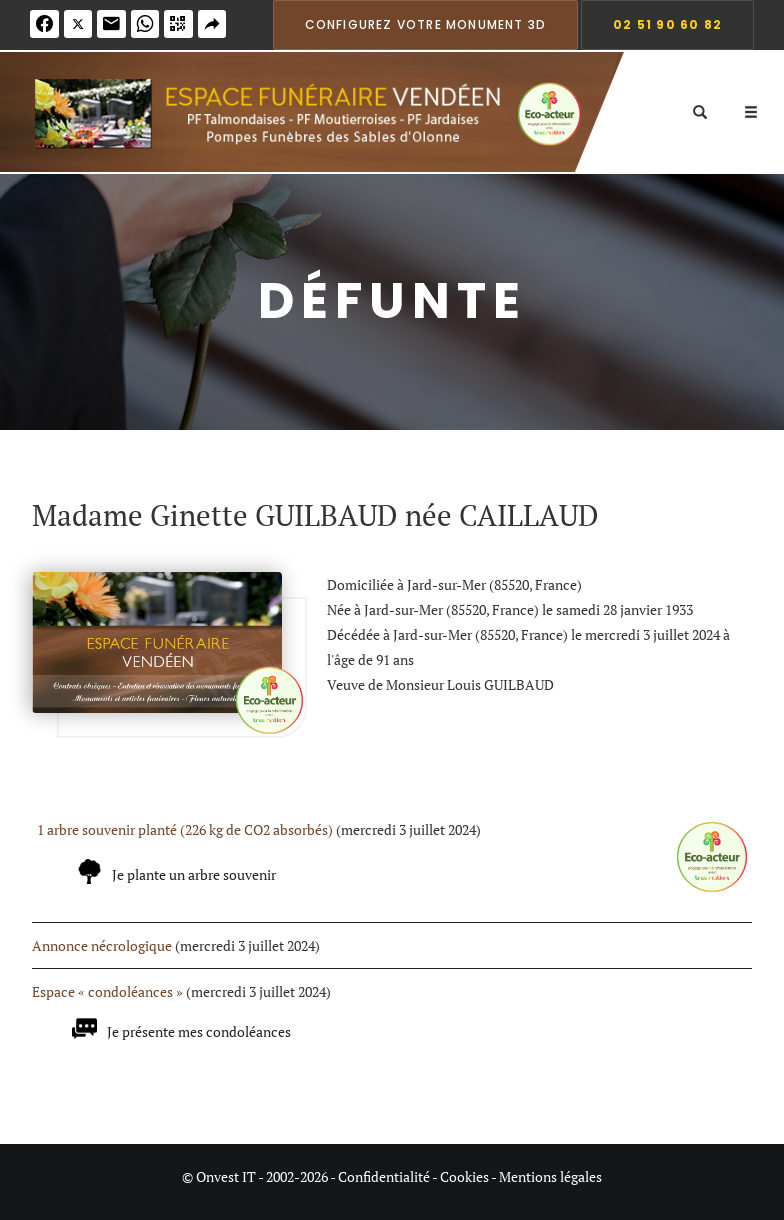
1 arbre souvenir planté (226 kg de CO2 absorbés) (185, 829)
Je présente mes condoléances (199, 1031)
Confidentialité (384, 1176)
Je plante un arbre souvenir (194, 874)
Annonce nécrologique (102, 945)
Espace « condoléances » (107, 991)
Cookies (464, 1176)
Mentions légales (550, 1176)
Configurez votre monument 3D (426, 24)
